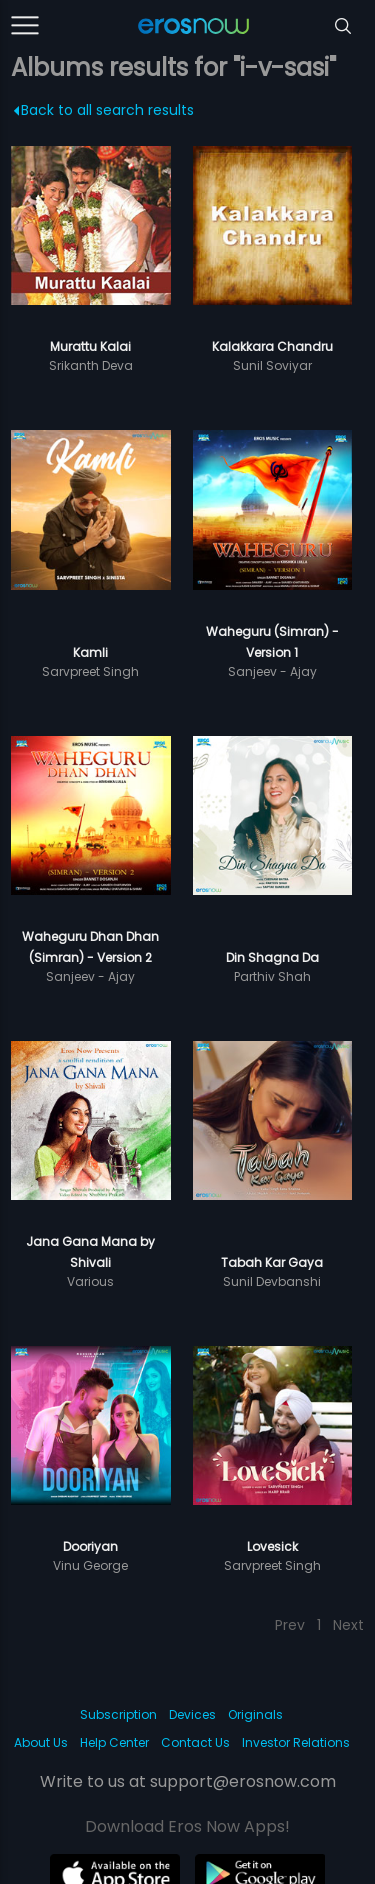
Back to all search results (104, 110)
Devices (192, 1714)
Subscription (118, 1714)
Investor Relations (296, 1742)
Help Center (114, 1742)
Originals (255, 1714)
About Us (41, 1742)
